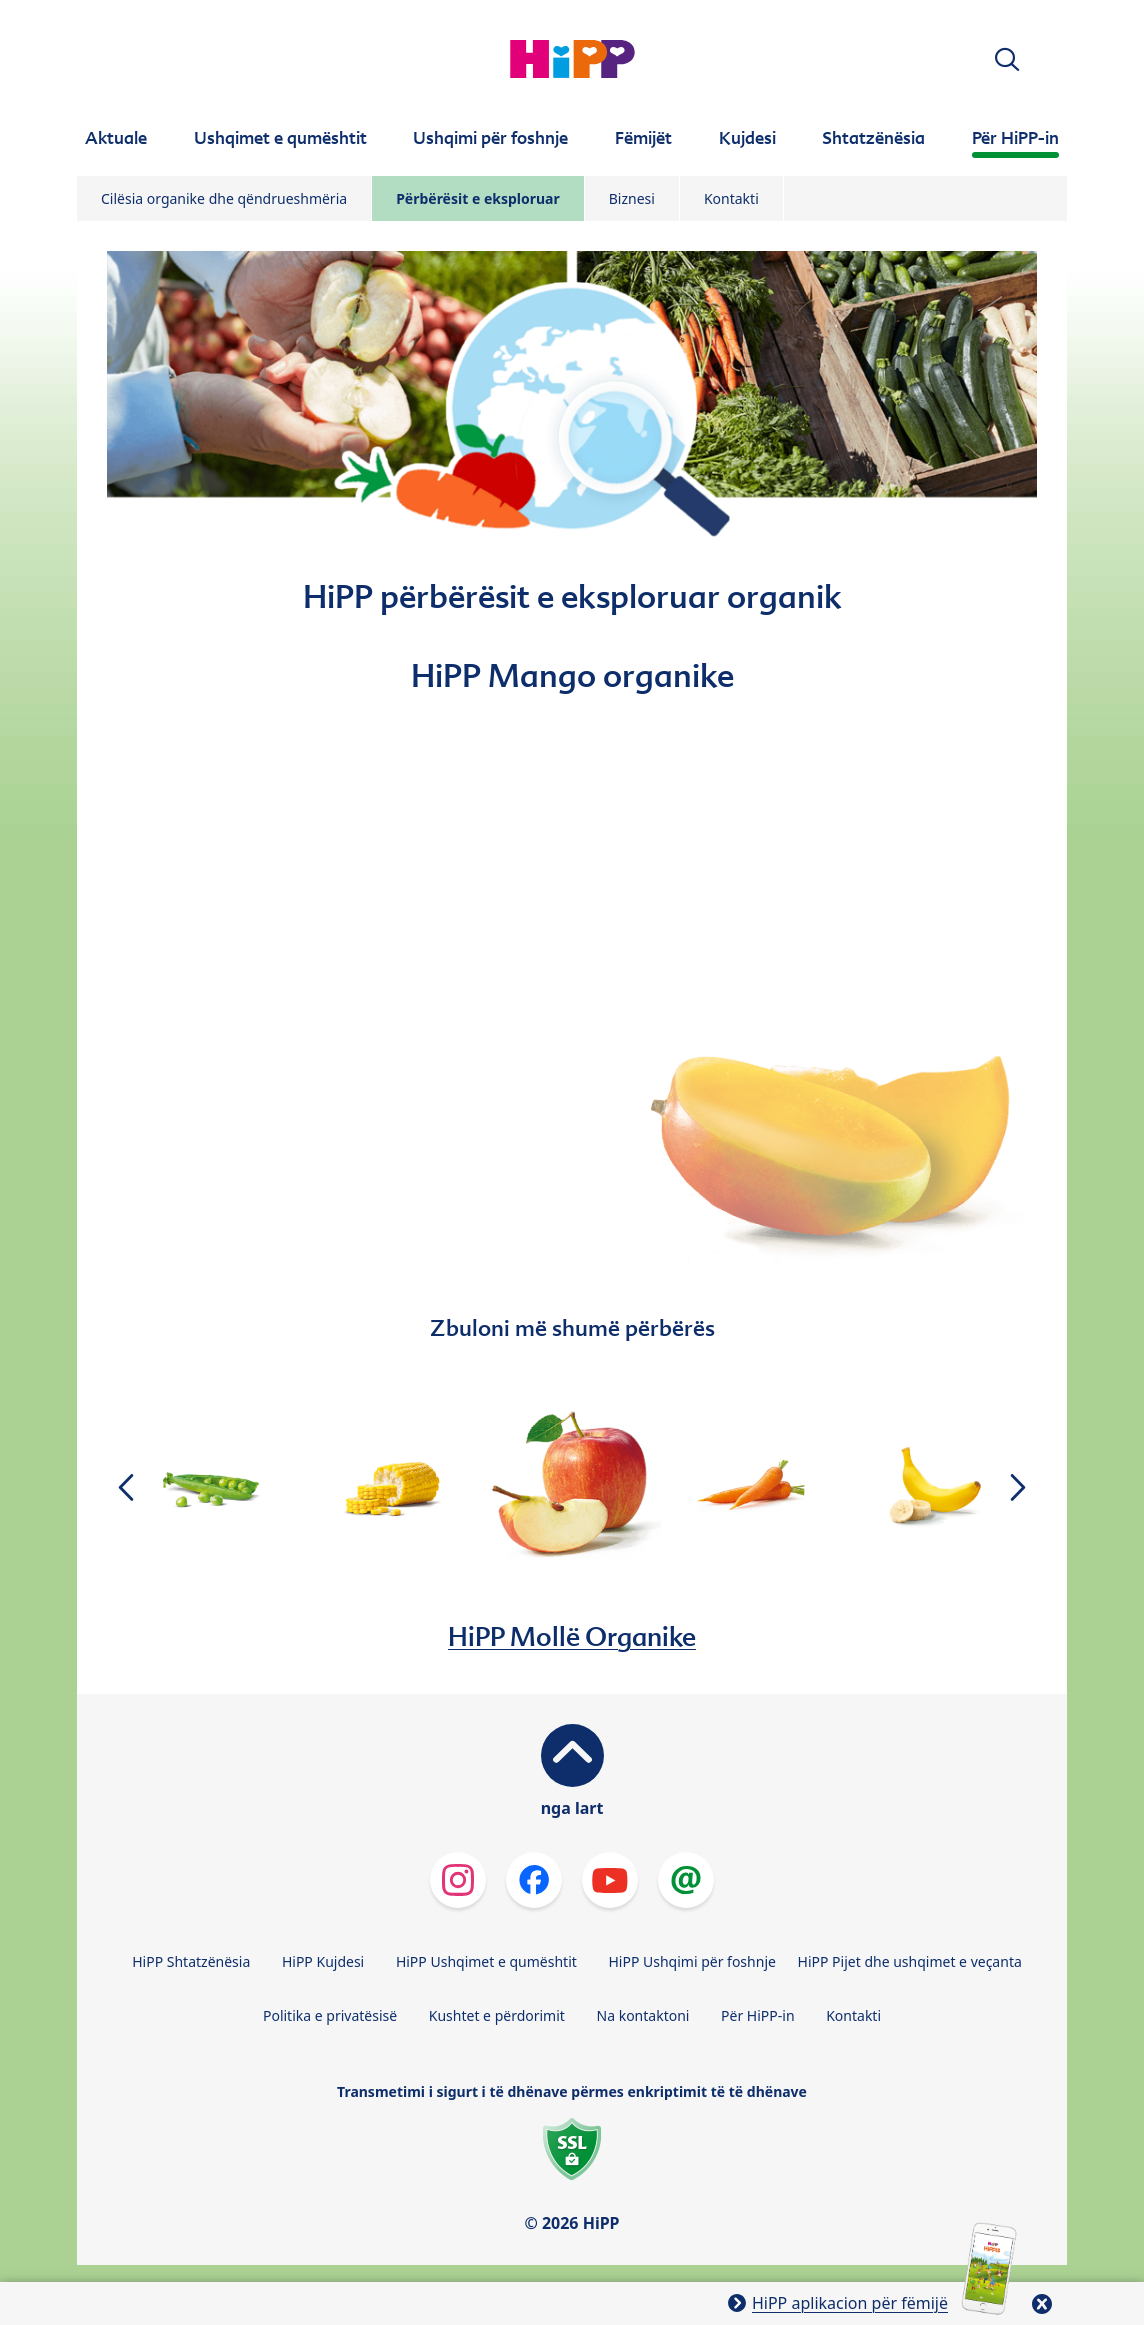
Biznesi (632, 198)
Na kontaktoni (643, 2015)
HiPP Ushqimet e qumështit (486, 1961)
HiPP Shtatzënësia (191, 1961)
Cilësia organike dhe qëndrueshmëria (224, 198)
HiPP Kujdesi (323, 1961)
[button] (1007, 59)
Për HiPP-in (758, 2015)
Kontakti (731, 198)
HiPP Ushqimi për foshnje (691, 1961)
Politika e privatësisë (330, 2015)
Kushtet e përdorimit (497, 2015)
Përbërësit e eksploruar (478, 198)
